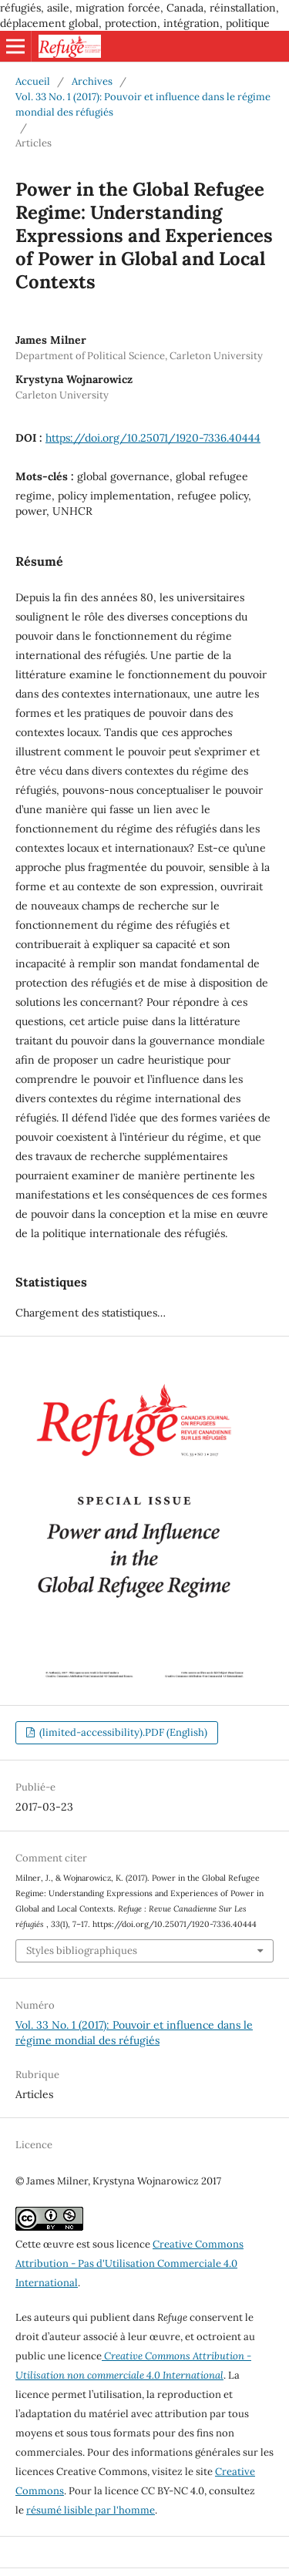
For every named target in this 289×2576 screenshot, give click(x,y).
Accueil (32, 81)
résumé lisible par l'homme (90, 2510)
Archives (92, 81)
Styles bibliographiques (81, 1950)
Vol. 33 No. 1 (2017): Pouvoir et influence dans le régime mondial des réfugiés (143, 104)
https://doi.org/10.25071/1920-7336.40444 (152, 438)
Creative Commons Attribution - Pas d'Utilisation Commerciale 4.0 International (129, 2263)
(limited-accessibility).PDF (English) (122, 1732)
